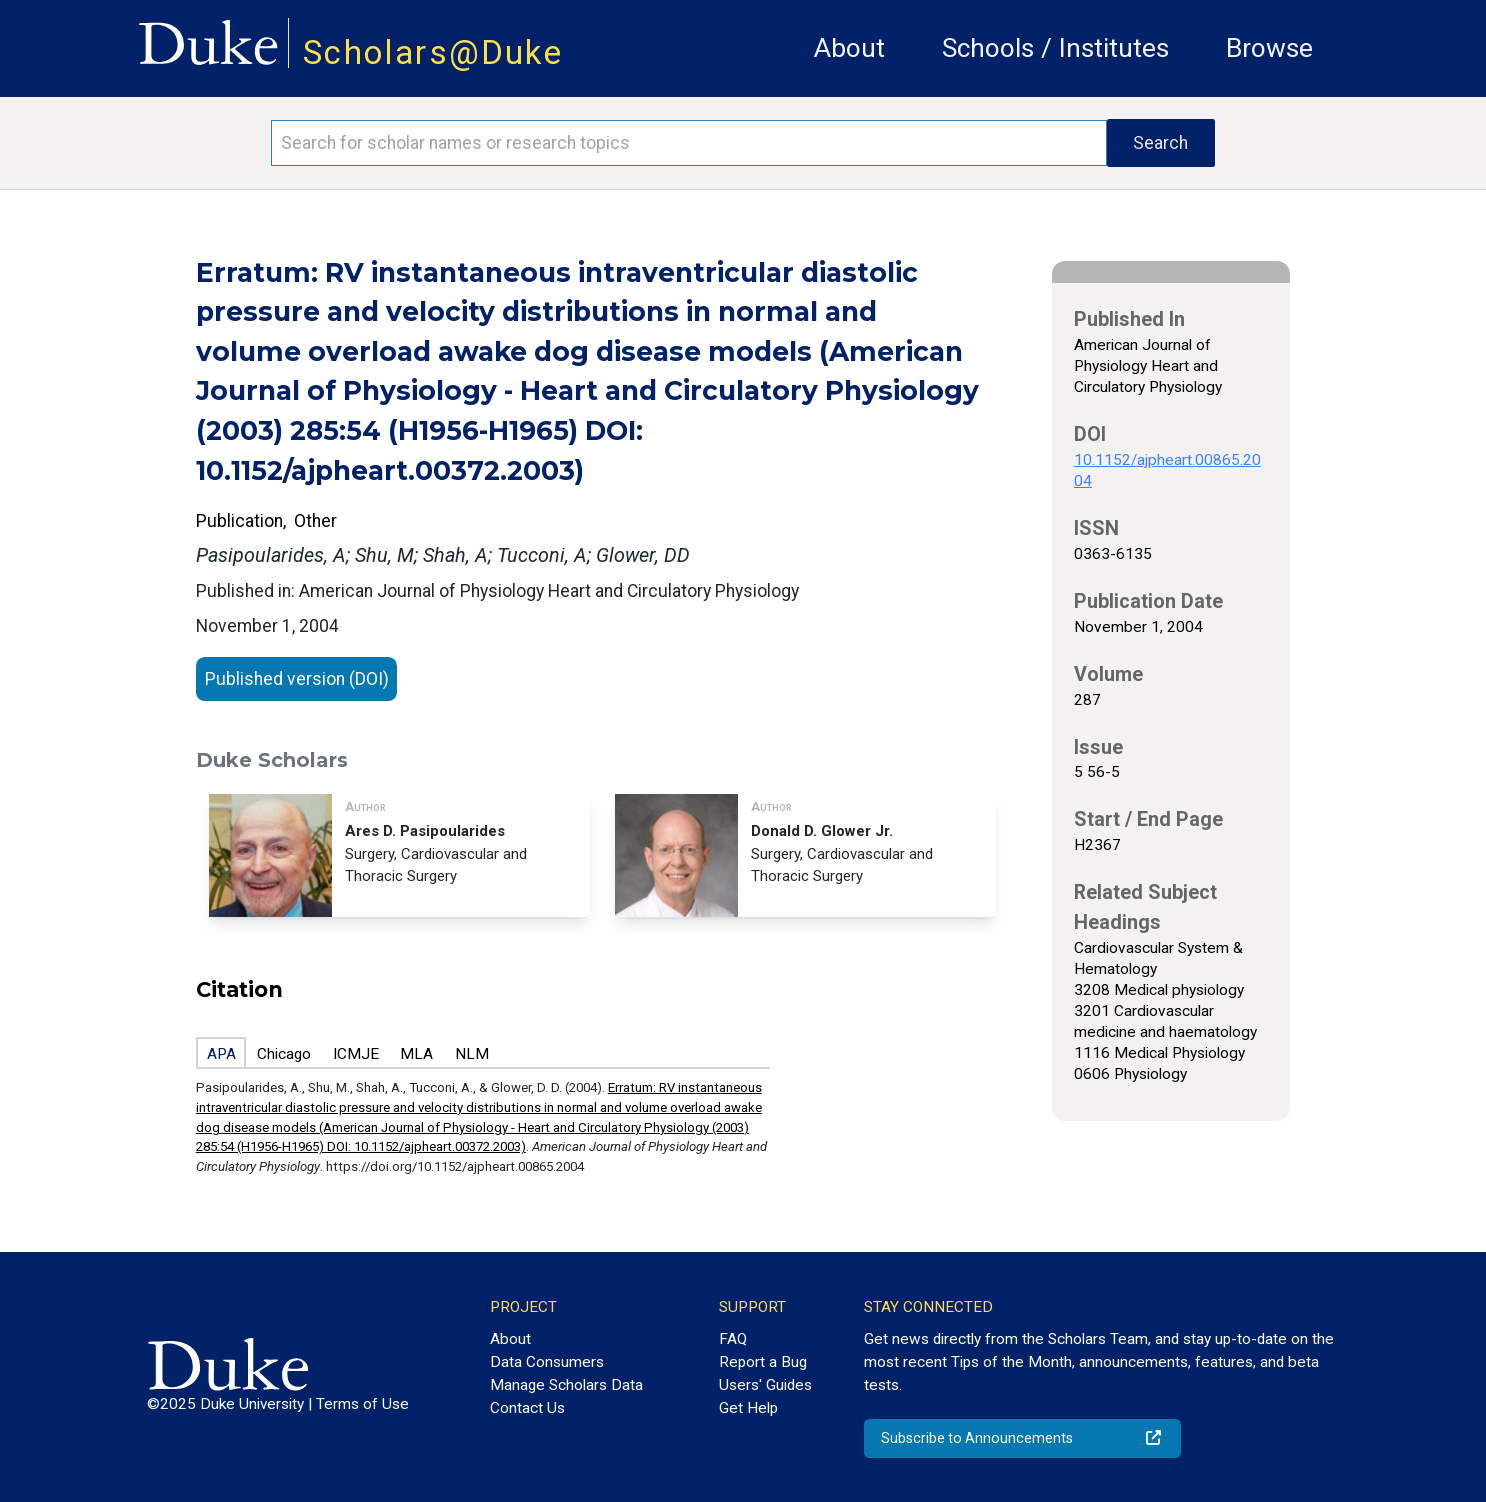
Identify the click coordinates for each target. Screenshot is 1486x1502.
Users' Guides (765, 1385)
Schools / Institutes (1055, 48)
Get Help (748, 1408)
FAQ (733, 1339)
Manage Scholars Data (566, 1385)
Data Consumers (547, 1362)
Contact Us (527, 1408)
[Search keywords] (689, 143)
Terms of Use (362, 1404)
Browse (1269, 48)
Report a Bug (763, 1362)
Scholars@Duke (433, 52)
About (849, 48)
